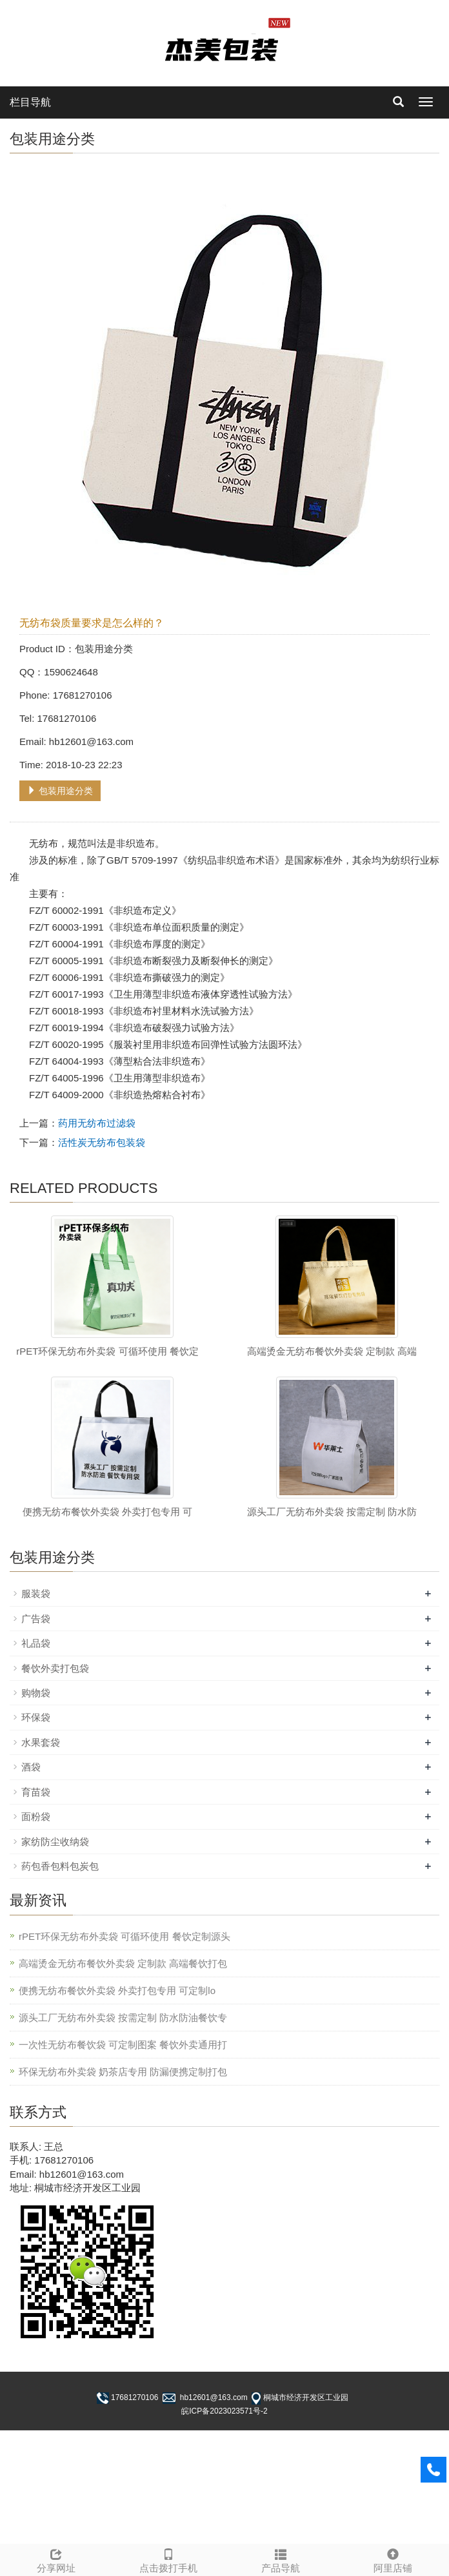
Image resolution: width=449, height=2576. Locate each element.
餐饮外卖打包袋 (55, 1668)
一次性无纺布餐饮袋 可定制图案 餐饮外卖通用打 (123, 2044)
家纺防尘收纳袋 (55, 1841)
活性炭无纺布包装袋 (101, 1142)
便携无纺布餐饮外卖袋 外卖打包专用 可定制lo (117, 1990)
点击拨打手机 (168, 2558)
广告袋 (35, 1618)
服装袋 (35, 1593)
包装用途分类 (60, 791)
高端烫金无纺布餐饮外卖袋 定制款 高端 (332, 1351)
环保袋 (35, 1717)
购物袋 (35, 1692)
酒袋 (31, 1766)
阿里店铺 (393, 2558)
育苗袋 (35, 1792)
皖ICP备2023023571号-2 (224, 2411)
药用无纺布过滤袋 (96, 1123)
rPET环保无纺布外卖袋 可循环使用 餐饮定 (107, 1351)
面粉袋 (35, 1816)
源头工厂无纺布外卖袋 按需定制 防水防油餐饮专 (123, 2017)
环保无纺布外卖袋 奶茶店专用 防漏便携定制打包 (123, 2071)
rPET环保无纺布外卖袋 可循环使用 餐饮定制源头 (124, 1936)
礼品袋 (35, 1643)
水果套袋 (40, 1742)
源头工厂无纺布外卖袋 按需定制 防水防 (332, 1511)
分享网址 (56, 2558)
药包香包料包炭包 (60, 1866)
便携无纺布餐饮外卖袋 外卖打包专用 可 (107, 1511)
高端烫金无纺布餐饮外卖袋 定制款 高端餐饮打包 (123, 1963)
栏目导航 (30, 102)
